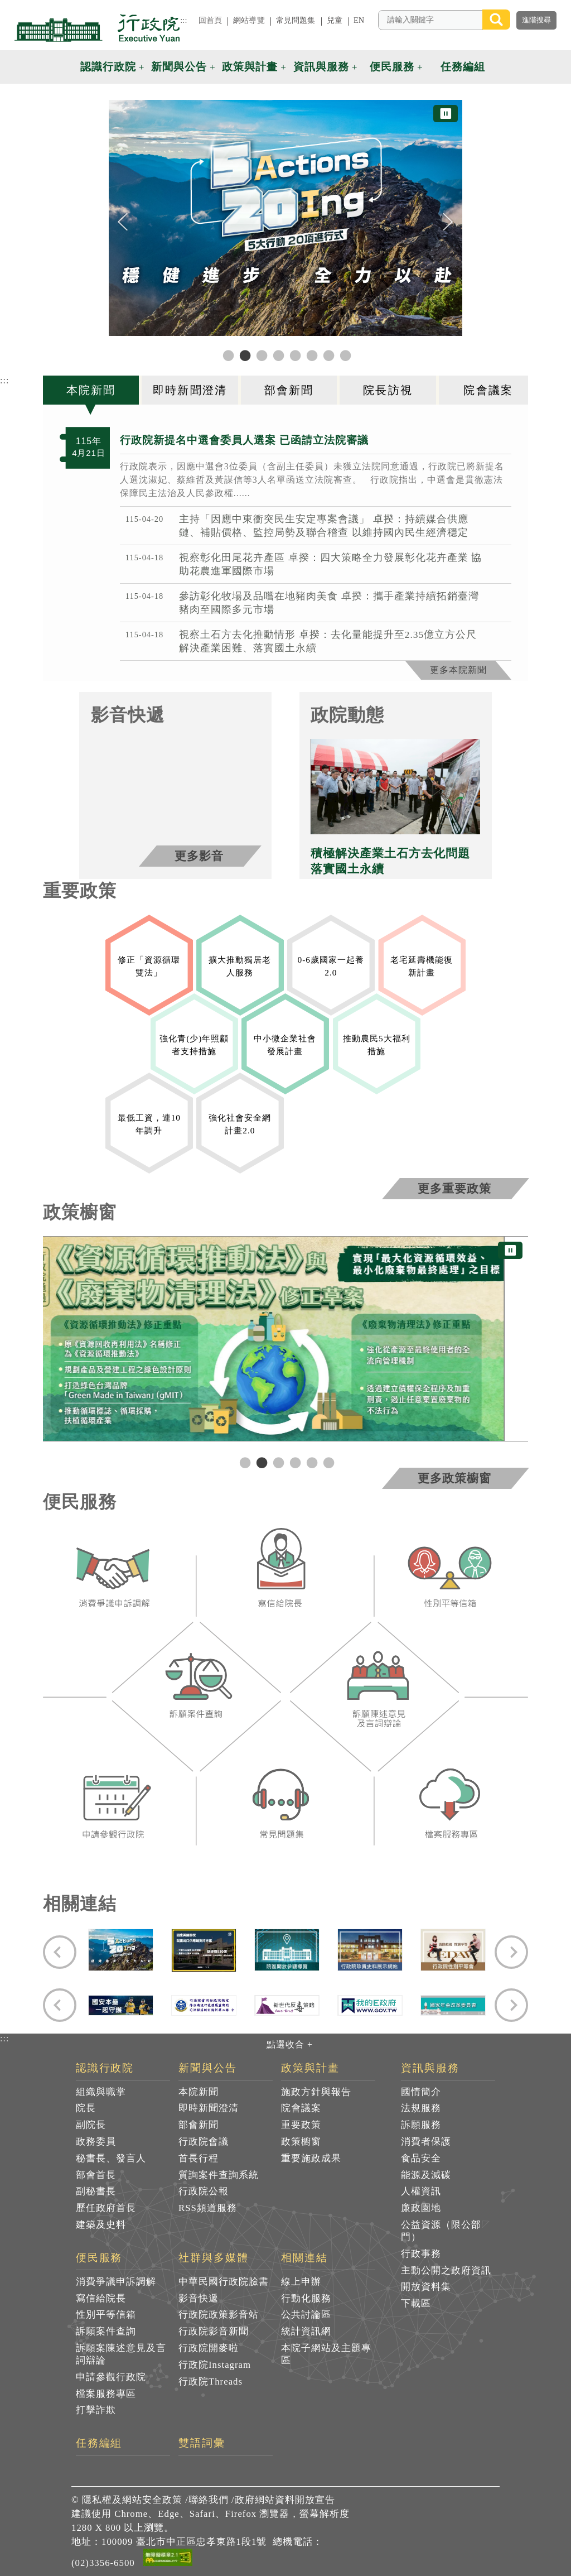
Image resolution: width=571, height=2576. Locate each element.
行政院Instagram (214, 2364)
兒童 (334, 20)
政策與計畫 (310, 2068)
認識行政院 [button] (108, 67)
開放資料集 (426, 2286)
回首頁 (210, 20)
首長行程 (198, 2158)
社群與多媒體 (213, 2257)
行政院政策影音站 (218, 2314)
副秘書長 (96, 2191)
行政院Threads (210, 2381)
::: (183, 20)
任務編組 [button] (463, 67)
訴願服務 (421, 2125)
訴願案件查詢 (106, 2331)
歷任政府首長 (106, 2208)
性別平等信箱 (106, 2314)
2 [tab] (260, 1462)
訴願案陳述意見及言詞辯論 (121, 2354)
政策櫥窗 (301, 2141)
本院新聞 (198, 2092)
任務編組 (99, 2443)
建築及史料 (101, 2224)
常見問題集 (296, 20)
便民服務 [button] (392, 67)
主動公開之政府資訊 (446, 2270)
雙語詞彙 (201, 2443)
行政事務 (421, 2253)
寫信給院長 (101, 2298)
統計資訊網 (306, 2331)
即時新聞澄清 (208, 2108)
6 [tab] (327, 1462)
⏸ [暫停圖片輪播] (445, 113)
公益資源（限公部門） (441, 2230)
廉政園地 (421, 2208)
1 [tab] (243, 1462)
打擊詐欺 (96, 2410)
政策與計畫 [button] (250, 67)
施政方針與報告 (316, 2092)
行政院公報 (203, 2191)
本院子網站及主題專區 (326, 2354)
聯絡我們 (208, 2500)
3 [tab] (277, 1462)
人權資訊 (421, 2191)
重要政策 (301, 2125)
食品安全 (421, 2158)
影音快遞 (198, 2298)
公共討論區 (306, 2314)
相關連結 (304, 2257)
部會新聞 (198, 2125)
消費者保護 (426, 2141)
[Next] (448, 222)
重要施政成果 (311, 2158)
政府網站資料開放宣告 (285, 2500)
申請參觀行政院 (111, 2377)
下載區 (416, 2303)
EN (359, 20)
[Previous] (123, 222)
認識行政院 (105, 2068)
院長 (86, 2108)
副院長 (91, 2125)
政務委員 (96, 2141)
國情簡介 (421, 2092)
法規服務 (421, 2108)
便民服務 (99, 2257)
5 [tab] (310, 1462)
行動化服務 (306, 2298)
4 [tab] (293, 1462)
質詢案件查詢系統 (218, 2175)
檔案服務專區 (106, 2393)
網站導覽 (249, 20)
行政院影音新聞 (213, 2331)
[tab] (92, 390)
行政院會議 (203, 2141)
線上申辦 (301, 2281)
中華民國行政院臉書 (223, 2281)
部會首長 (96, 2175)
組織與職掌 (101, 2092)
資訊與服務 (430, 2068)
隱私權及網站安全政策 (132, 2500)
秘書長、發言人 (111, 2158)
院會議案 (301, 2108)
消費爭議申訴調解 (116, 2281)
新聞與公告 (207, 2068)
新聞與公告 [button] (179, 67)
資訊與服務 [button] (321, 67)
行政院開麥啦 (208, 2348)
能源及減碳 (426, 2175)
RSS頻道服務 (207, 2208)
